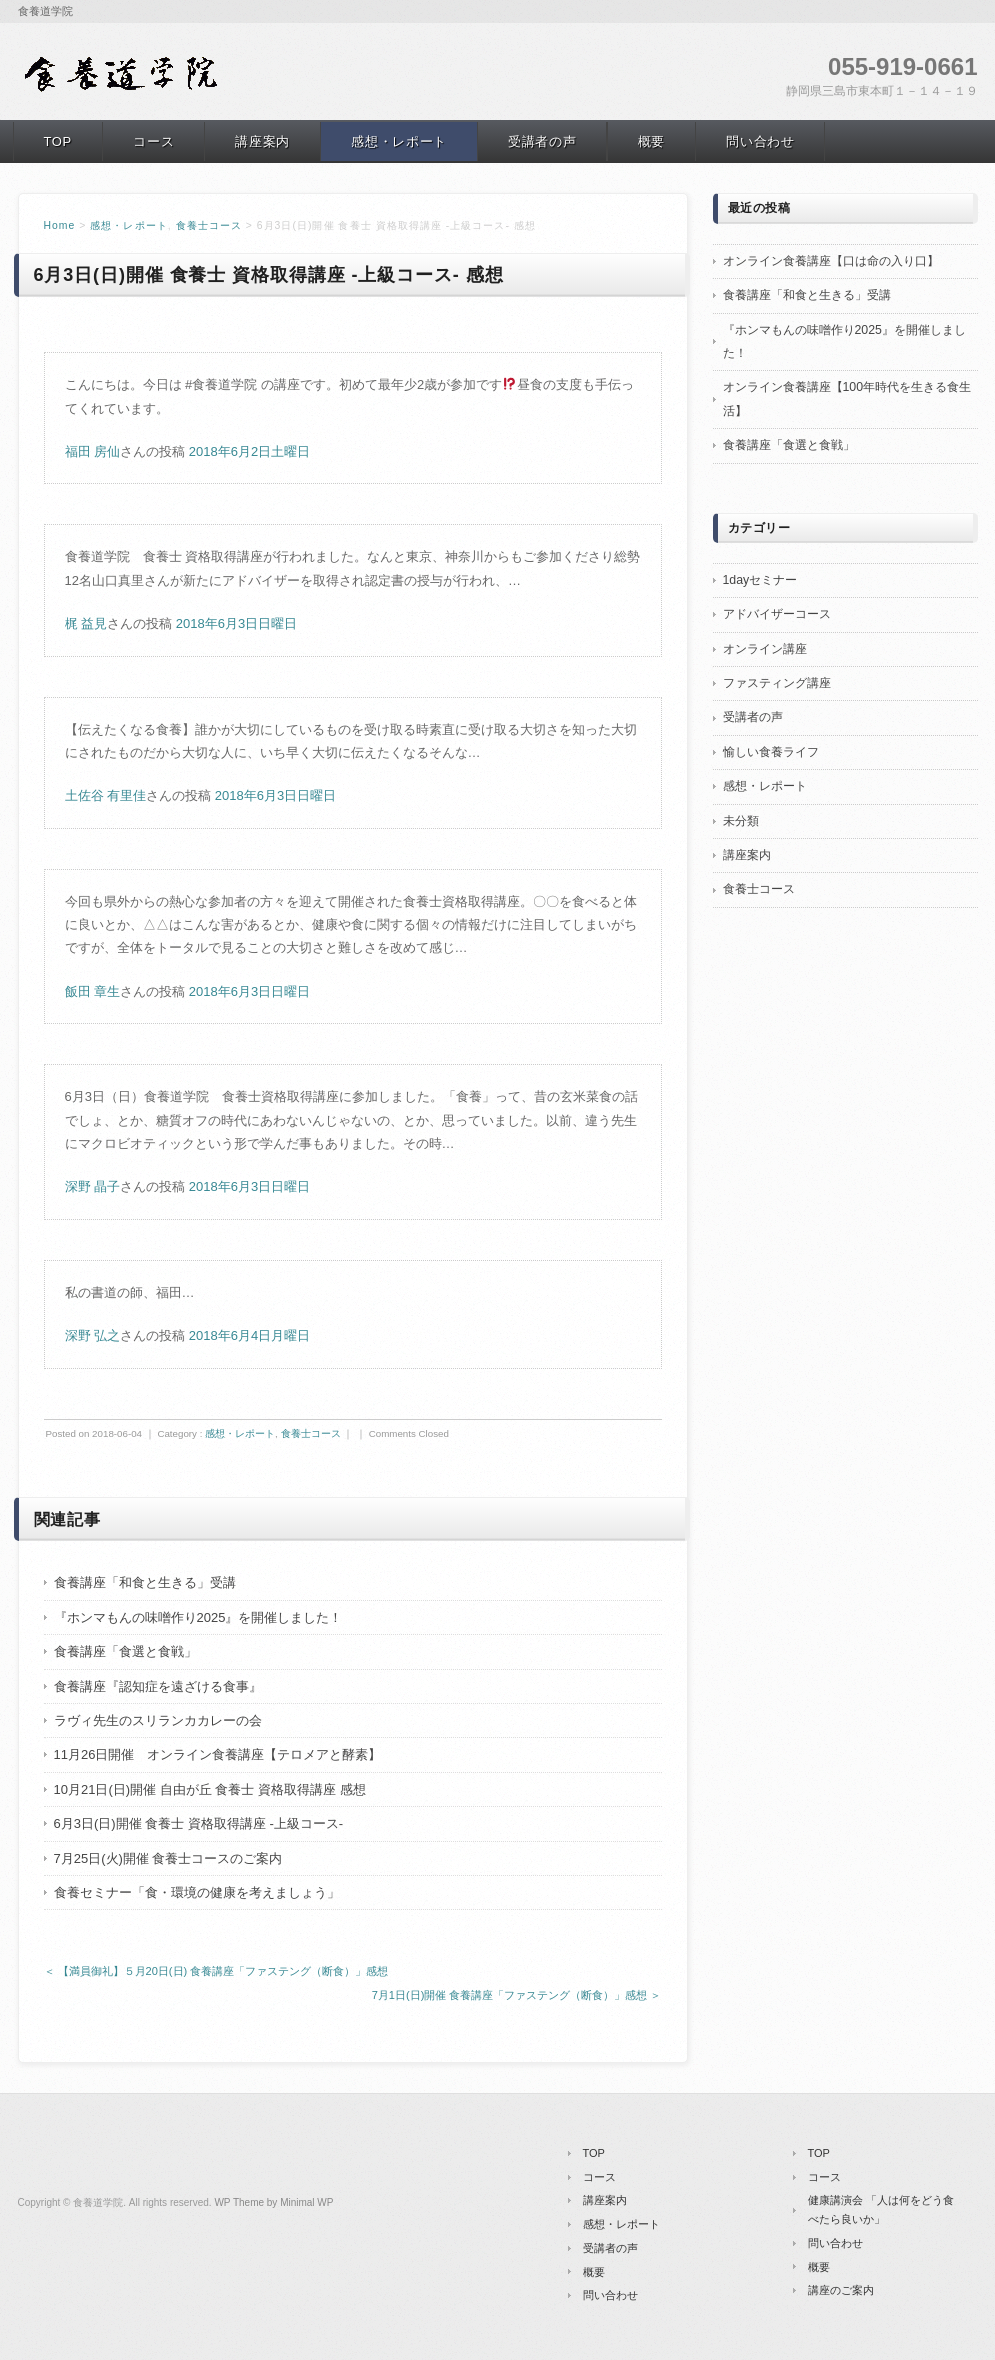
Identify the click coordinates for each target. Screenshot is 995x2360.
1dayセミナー (760, 580)
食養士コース (209, 225)
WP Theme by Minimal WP (273, 2202)
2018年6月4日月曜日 (249, 1335)
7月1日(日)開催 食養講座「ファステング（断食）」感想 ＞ (517, 1995)
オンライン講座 (765, 649)
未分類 (741, 821)
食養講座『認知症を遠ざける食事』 (158, 1686)
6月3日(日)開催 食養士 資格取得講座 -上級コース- (199, 1823)
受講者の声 (542, 141)
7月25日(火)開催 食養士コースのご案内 (168, 1858)
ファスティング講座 (777, 683)
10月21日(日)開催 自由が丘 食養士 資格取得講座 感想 (210, 1789)
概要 (651, 141)
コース (153, 141)
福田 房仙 (93, 451)
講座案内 (262, 141)
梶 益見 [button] (86, 623)
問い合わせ (760, 141)
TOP (58, 141)
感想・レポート (399, 141)
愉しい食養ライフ (771, 752)
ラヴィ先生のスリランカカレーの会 (158, 1720)
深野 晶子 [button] (93, 1186)
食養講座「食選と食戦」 (125, 1651)
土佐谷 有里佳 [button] (106, 795)
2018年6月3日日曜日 (236, 623)
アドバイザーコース (777, 614)
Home (60, 225)
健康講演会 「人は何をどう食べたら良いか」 (881, 2209)
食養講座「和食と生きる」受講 (145, 1582)
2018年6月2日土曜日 (249, 451)
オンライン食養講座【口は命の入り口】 (831, 261)
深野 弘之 (93, 1335)
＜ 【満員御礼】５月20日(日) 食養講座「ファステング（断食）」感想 (216, 1971)
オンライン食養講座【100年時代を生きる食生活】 (847, 398)
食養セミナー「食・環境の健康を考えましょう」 (197, 1892)
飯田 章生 (93, 991)
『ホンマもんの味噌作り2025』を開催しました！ (198, 1617)
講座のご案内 (841, 2290)
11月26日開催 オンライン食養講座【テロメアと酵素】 (218, 1754)
